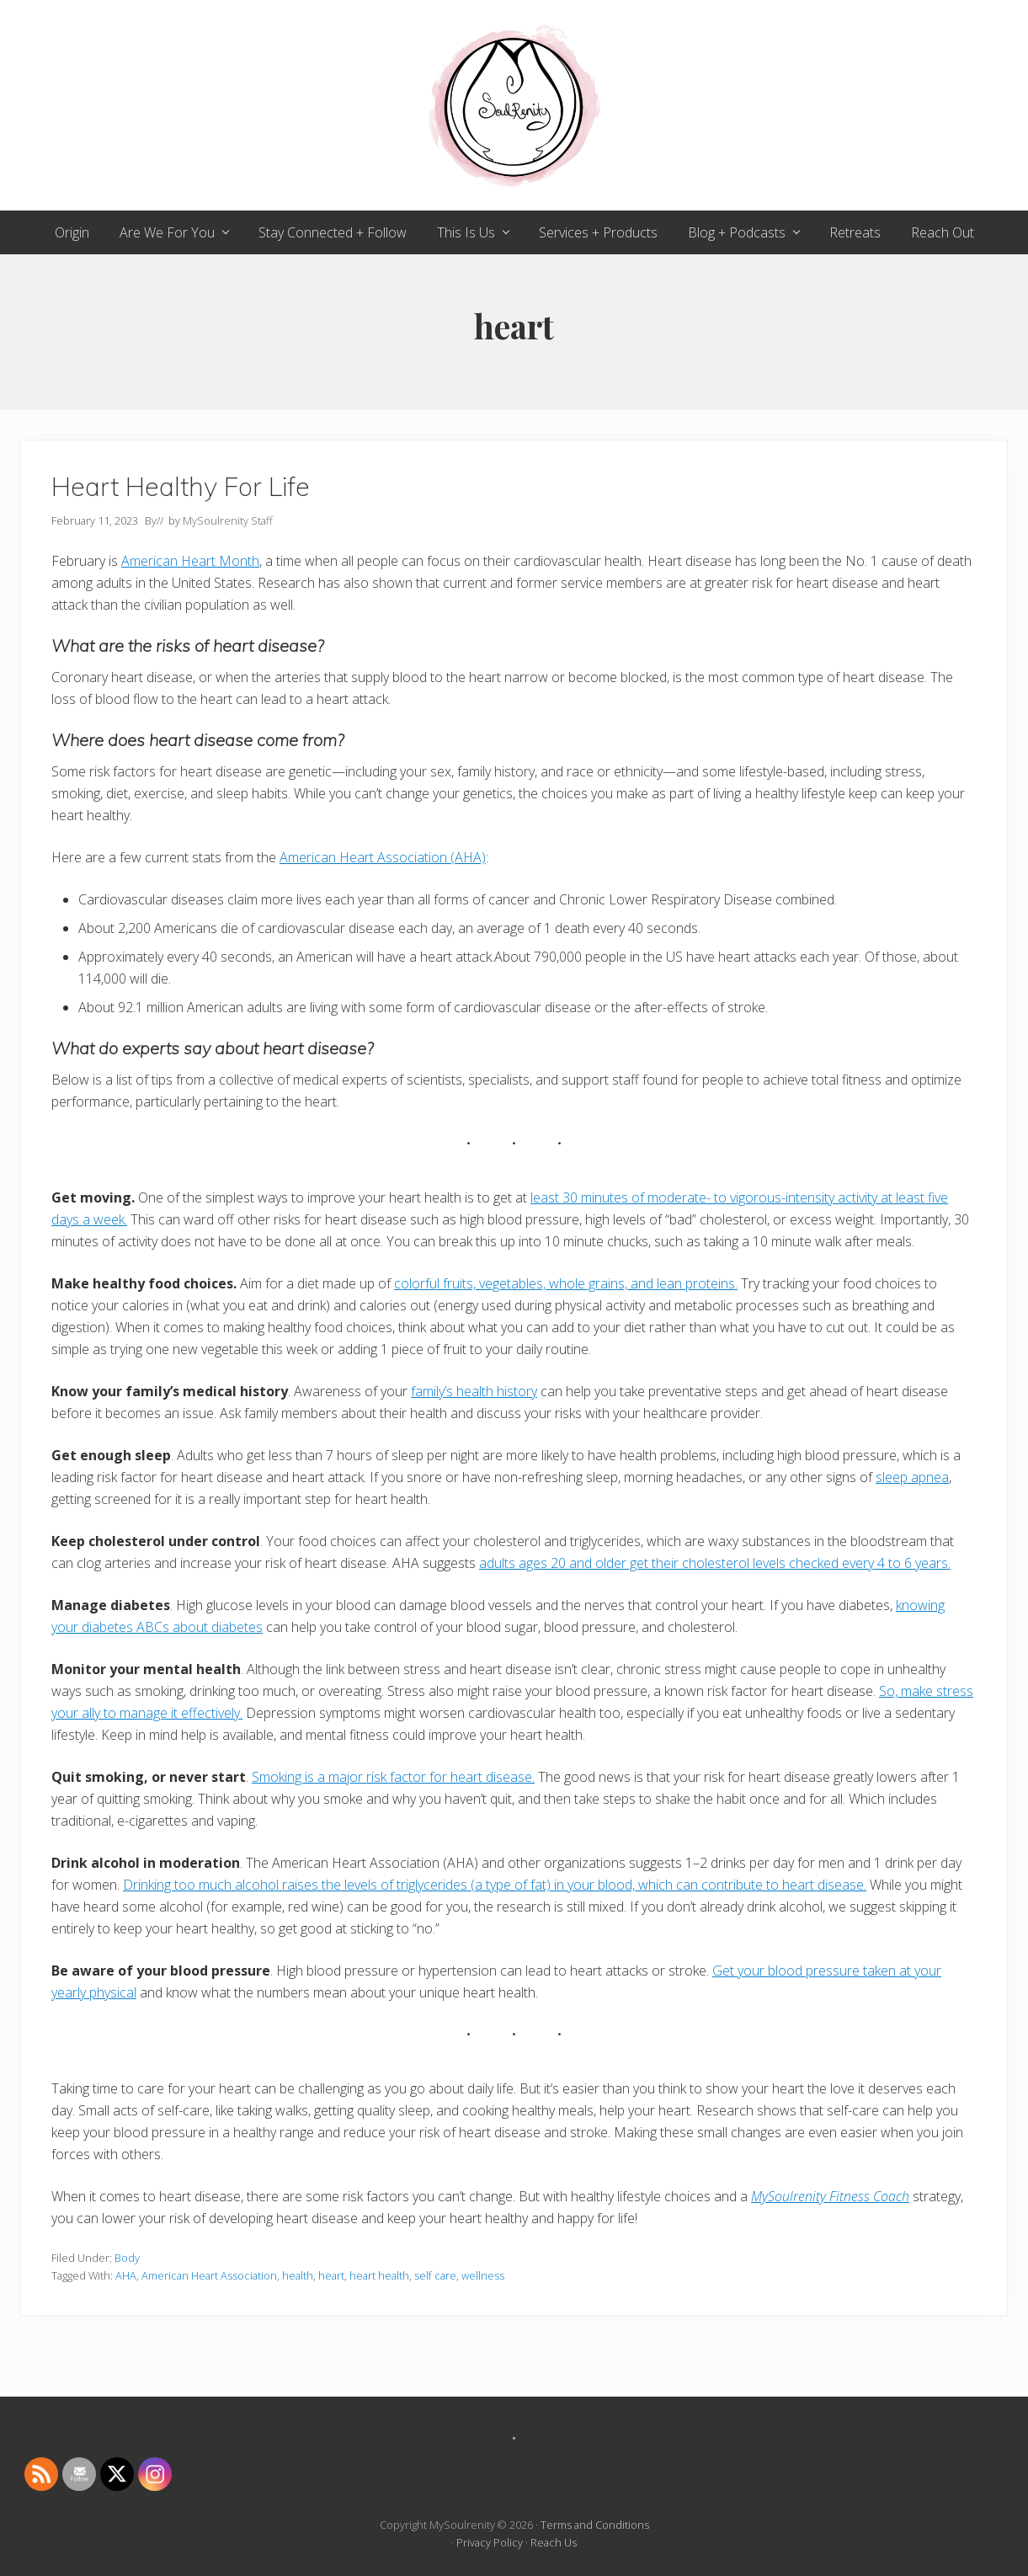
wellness (482, 2275)
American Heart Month (190, 561)
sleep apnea (912, 1477)
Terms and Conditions (595, 2524)
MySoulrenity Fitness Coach (830, 2196)
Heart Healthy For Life (180, 486)
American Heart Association (209, 2275)
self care (435, 2275)
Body (127, 2257)
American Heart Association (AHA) (383, 857)
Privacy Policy (489, 2542)
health (297, 2275)
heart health (379, 2275)
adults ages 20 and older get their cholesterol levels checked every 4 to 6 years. (715, 1563)
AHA (125, 2275)
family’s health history (474, 1391)
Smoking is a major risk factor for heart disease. (393, 1777)
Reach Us (553, 2542)
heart (331, 2275)
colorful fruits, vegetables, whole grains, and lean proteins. (566, 1283)
